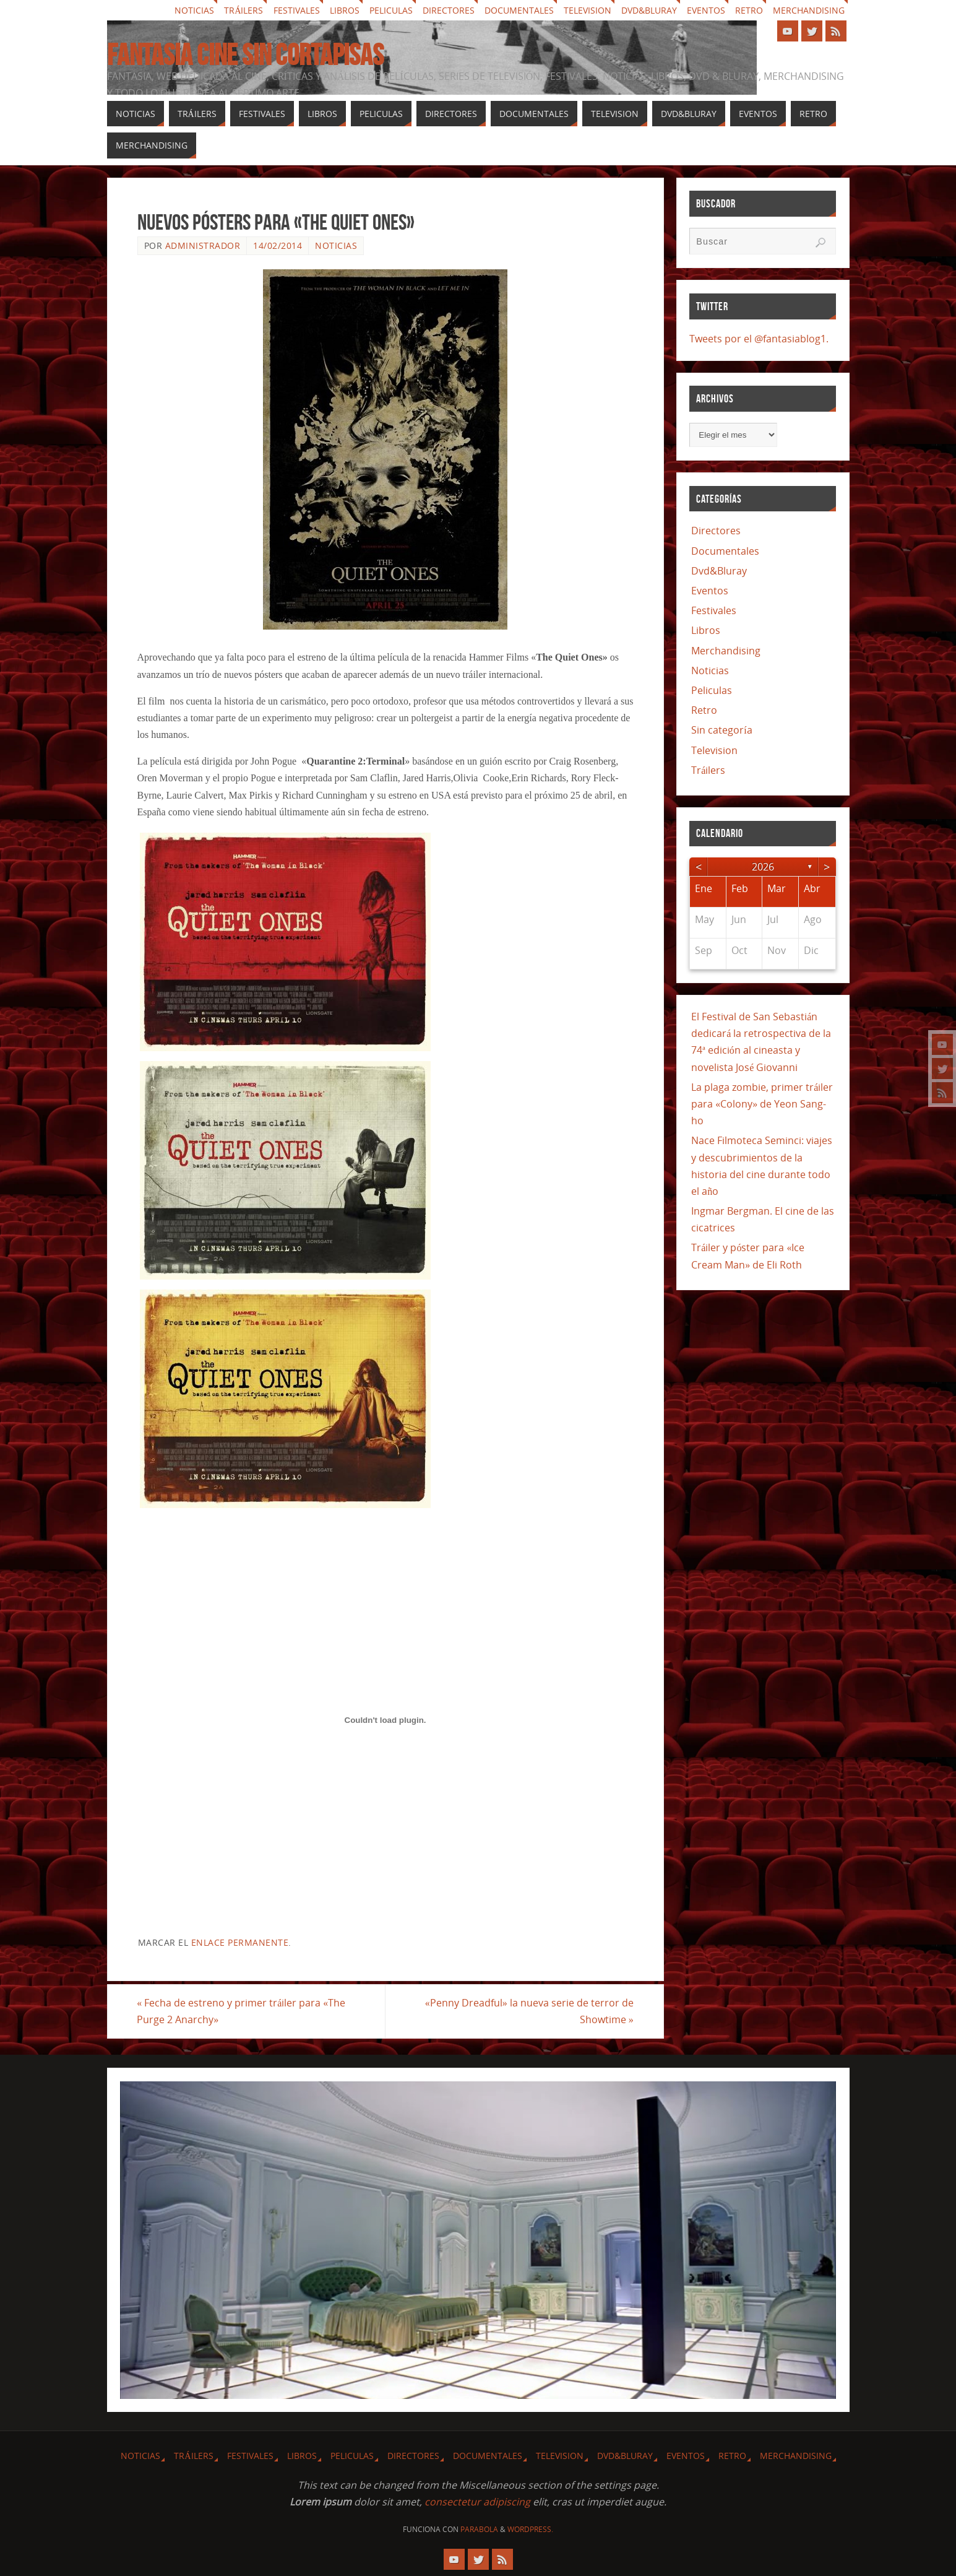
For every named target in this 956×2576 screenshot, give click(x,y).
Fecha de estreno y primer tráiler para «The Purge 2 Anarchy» (241, 2011)
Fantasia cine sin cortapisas (245, 55)
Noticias (194, 10)
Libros (345, 10)
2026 (763, 867)
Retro (749, 10)
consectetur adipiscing (477, 2502)
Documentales (519, 10)
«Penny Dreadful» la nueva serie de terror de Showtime (529, 2011)
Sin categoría (721, 730)
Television (587, 10)
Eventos (706, 10)
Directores (449, 10)
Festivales (296, 10)
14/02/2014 (277, 245)
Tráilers (243, 10)
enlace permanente (240, 1942)
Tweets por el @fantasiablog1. (759, 338)
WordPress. (530, 2529)
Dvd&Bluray (649, 10)
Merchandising (809, 10)
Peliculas (391, 10)
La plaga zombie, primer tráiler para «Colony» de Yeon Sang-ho (762, 1103)
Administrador (203, 245)
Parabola (479, 2529)
